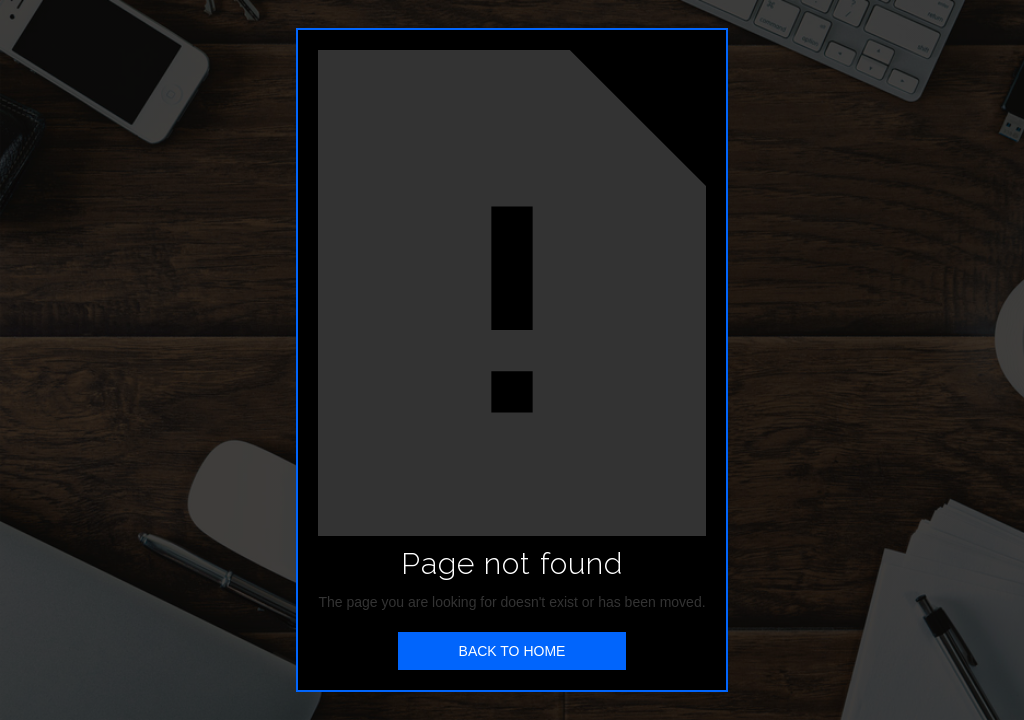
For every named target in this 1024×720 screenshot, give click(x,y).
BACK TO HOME (512, 651)
